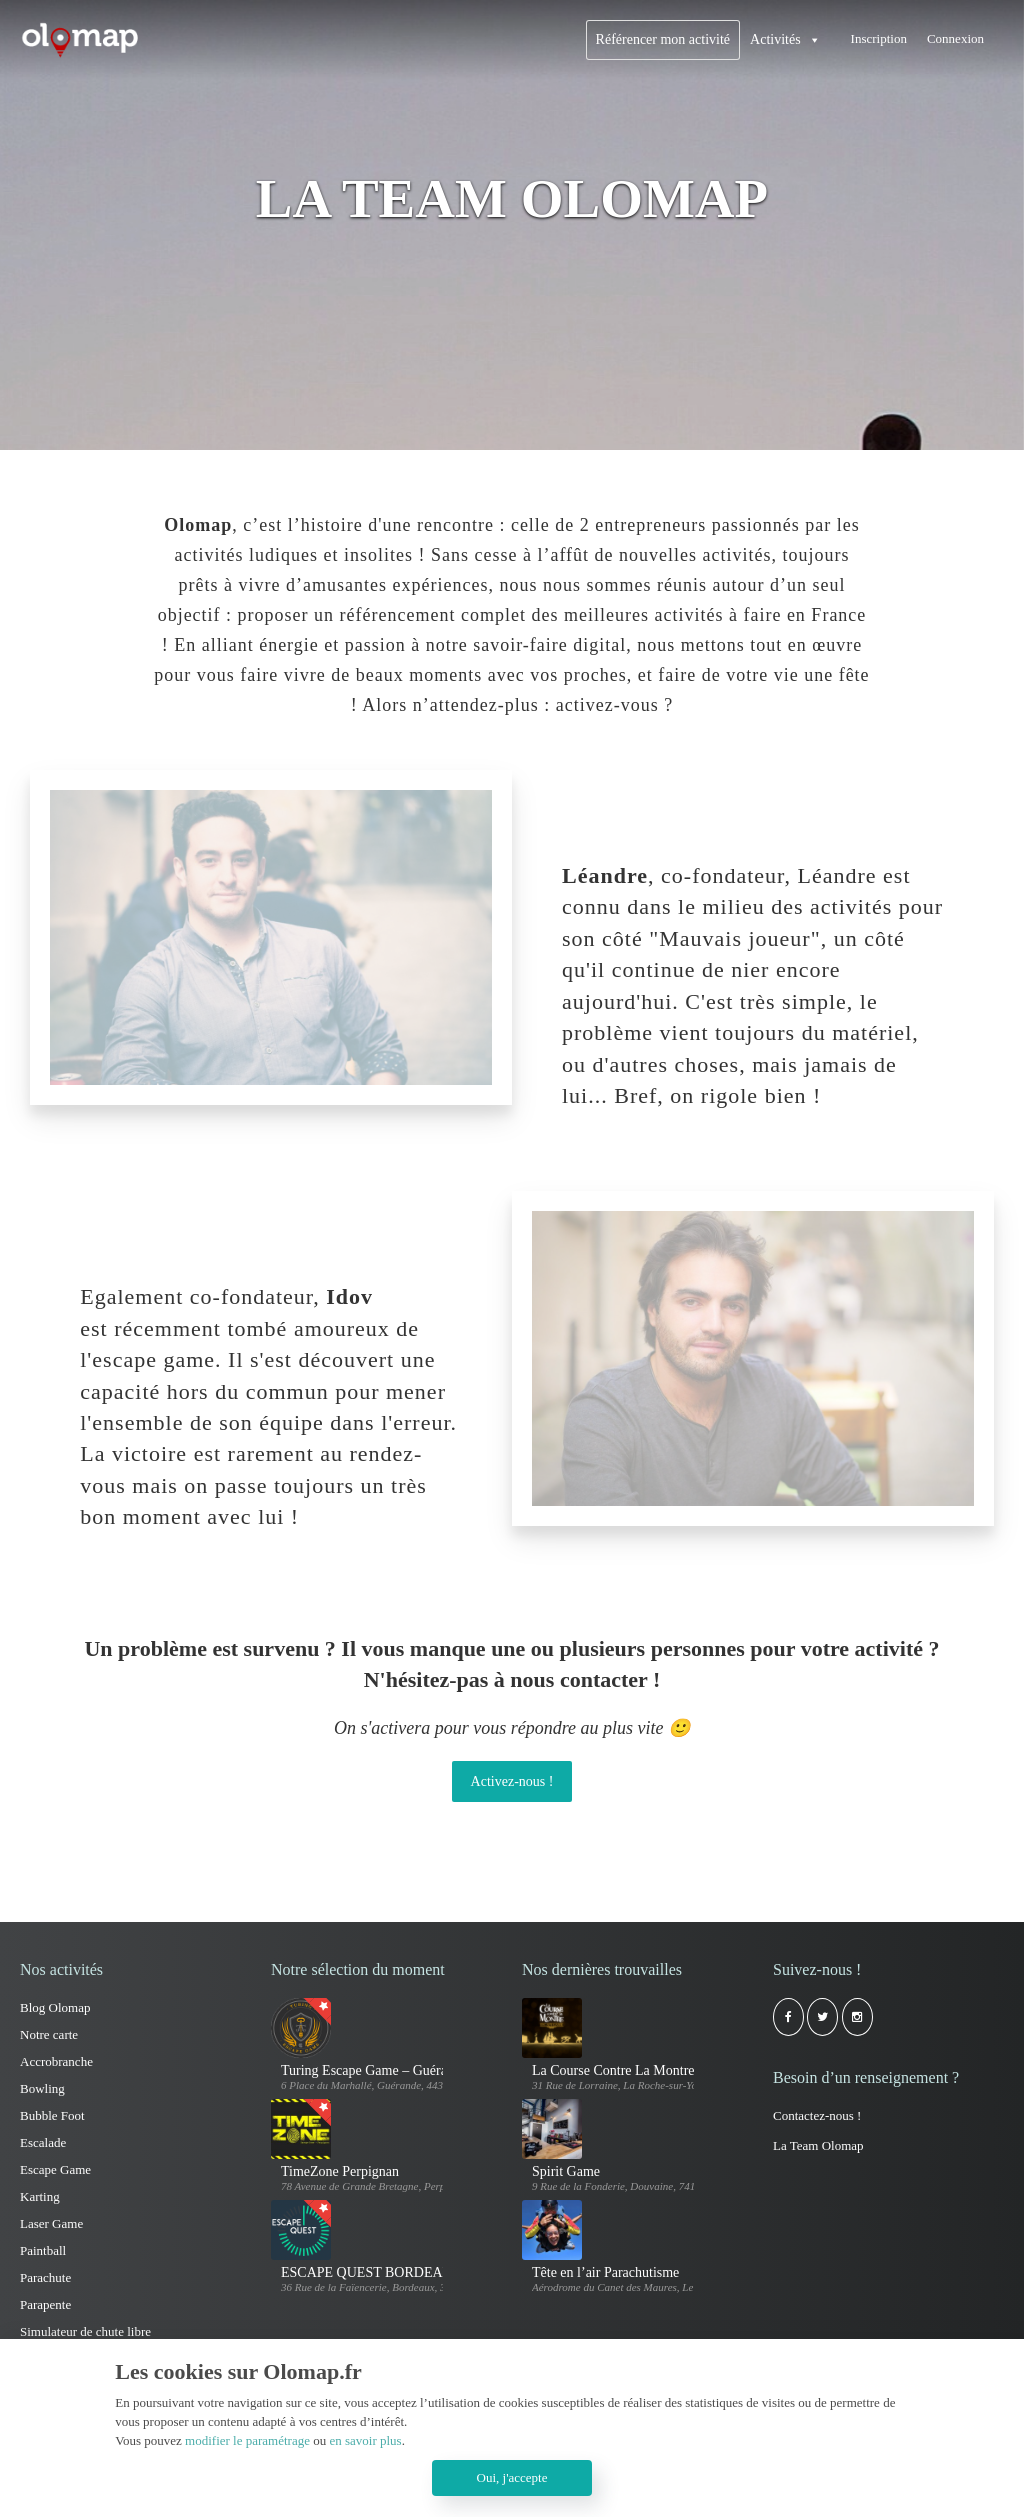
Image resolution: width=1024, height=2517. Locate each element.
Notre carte (49, 2034)
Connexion (955, 38)
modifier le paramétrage (247, 2440)
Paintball (43, 2250)
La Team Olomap (818, 2145)
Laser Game (51, 2223)
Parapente (45, 2304)
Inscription (879, 38)
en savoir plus (365, 2440)
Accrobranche (56, 2061)
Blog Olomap (55, 2007)
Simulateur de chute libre (85, 2331)
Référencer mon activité (663, 39)
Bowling (42, 2088)
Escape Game (55, 2169)
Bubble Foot (52, 2115)
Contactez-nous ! (817, 2115)
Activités (775, 39)
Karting (40, 2196)
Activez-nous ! (512, 1781)
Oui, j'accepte (512, 2477)
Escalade (43, 2142)
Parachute (45, 2277)
